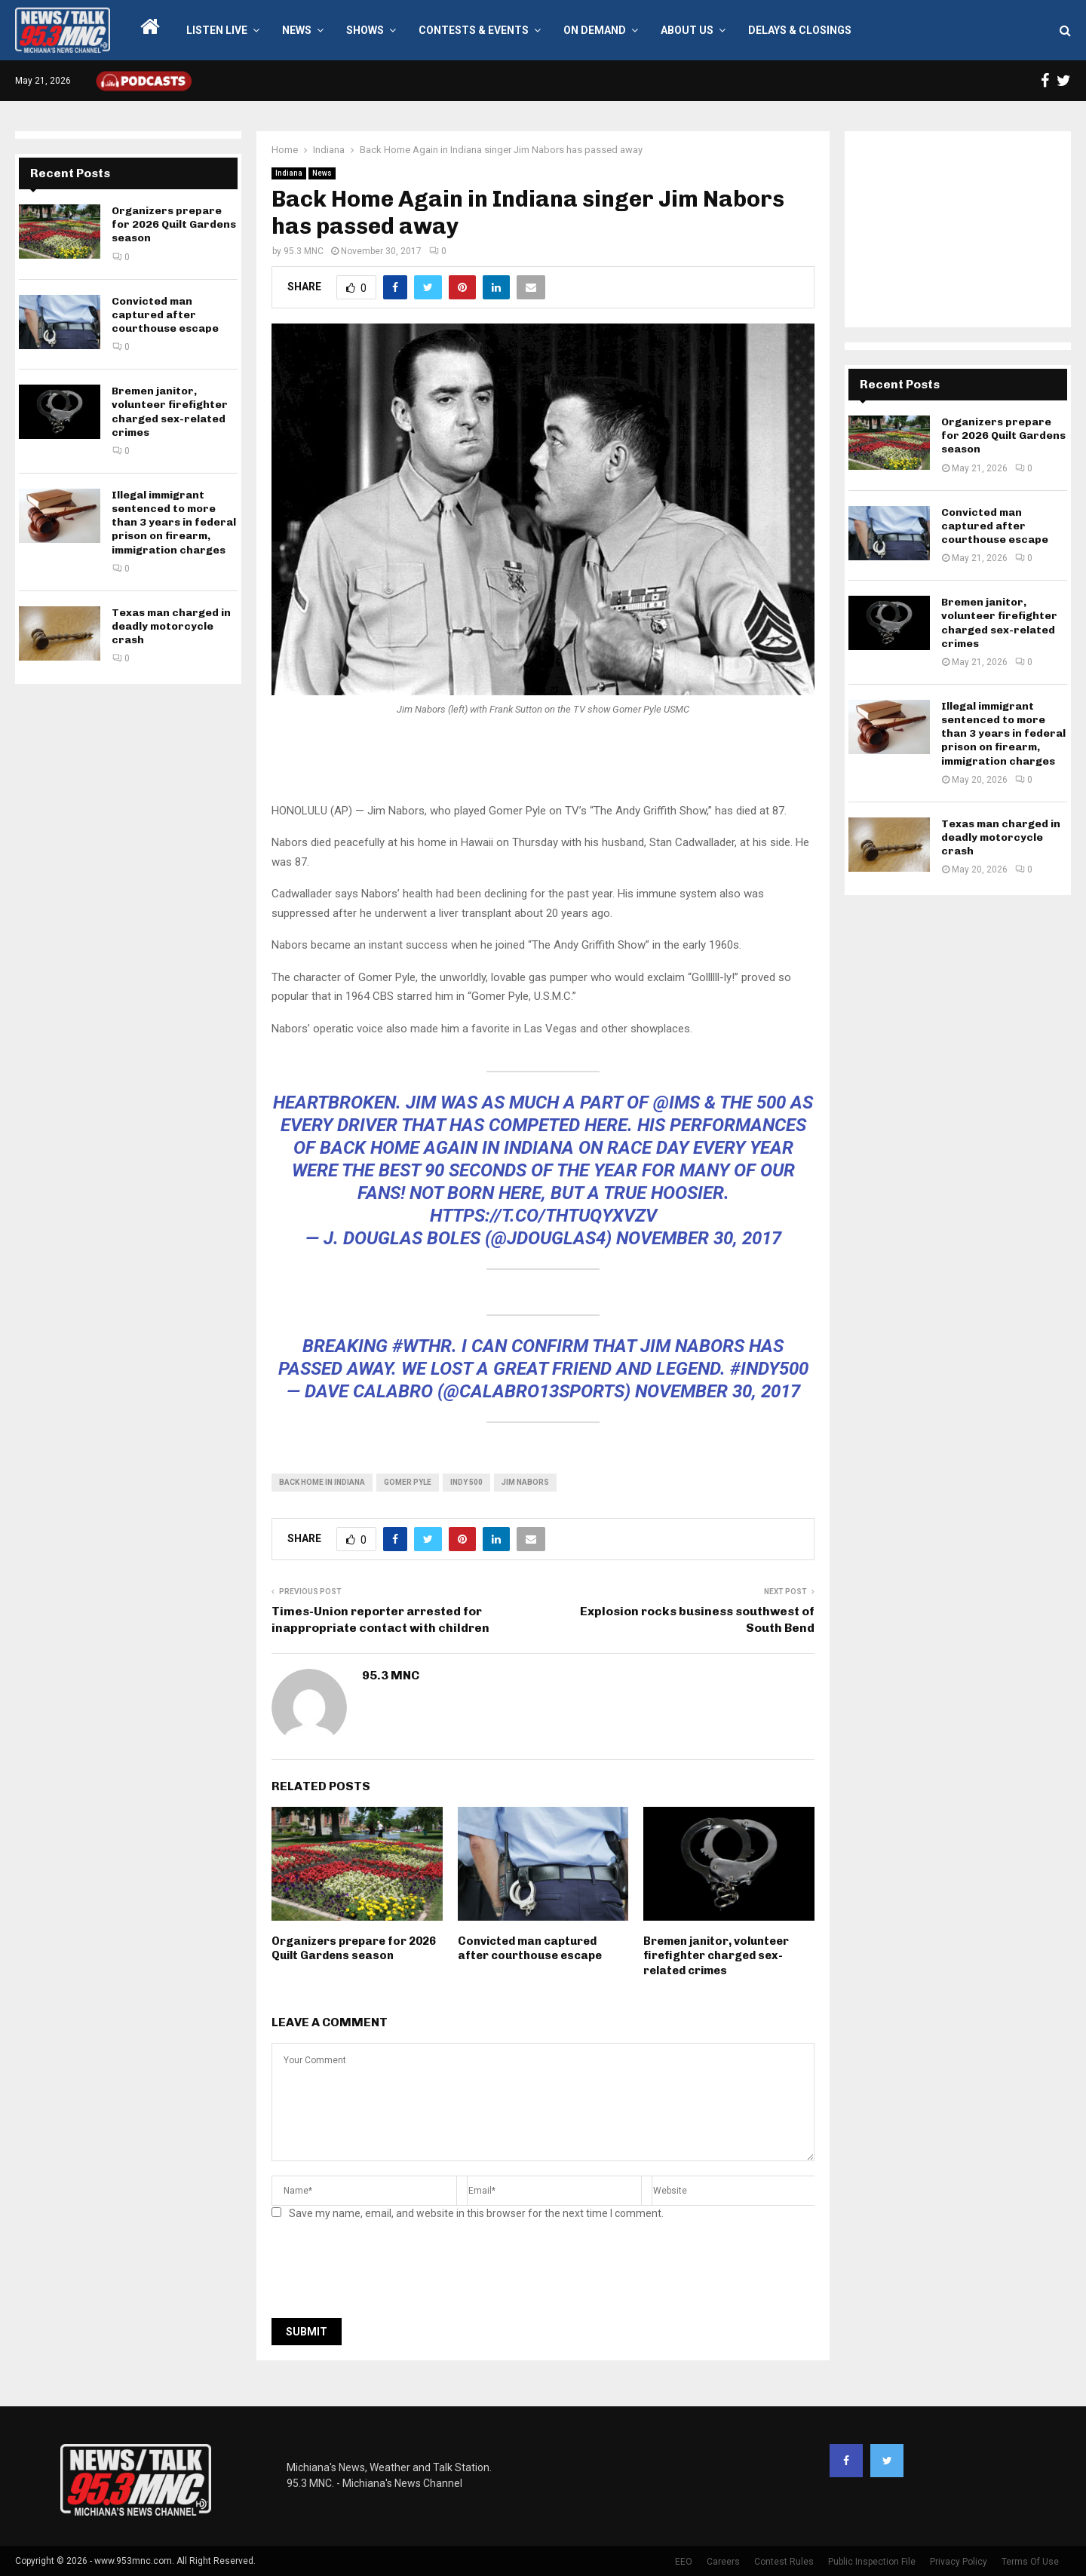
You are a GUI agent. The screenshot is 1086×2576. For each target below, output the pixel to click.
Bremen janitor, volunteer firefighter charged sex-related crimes (716, 1955)
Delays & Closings (799, 30)
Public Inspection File (872, 2561)
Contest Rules (784, 2561)
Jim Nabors (525, 1482)
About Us (687, 30)
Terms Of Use (1030, 2561)
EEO (683, 2561)
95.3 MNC (304, 251)
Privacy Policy (958, 2561)
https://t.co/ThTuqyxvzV (543, 1215)
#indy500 (769, 1368)
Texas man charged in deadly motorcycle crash (171, 626)
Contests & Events (474, 30)
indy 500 (466, 1482)
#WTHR (422, 1346)
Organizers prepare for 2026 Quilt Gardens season (354, 1948)
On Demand (594, 30)
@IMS (676, 1102)
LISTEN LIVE (216, 30)
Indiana (288, 173)
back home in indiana (322, 1482)
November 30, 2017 (698, 1238)
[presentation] (386, 2273)
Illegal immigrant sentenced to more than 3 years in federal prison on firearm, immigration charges (174, 523)
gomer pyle (407, 1482)
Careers (723, 2561)
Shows (365, 30)
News (296, 30)
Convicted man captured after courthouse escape (530, 1948)
